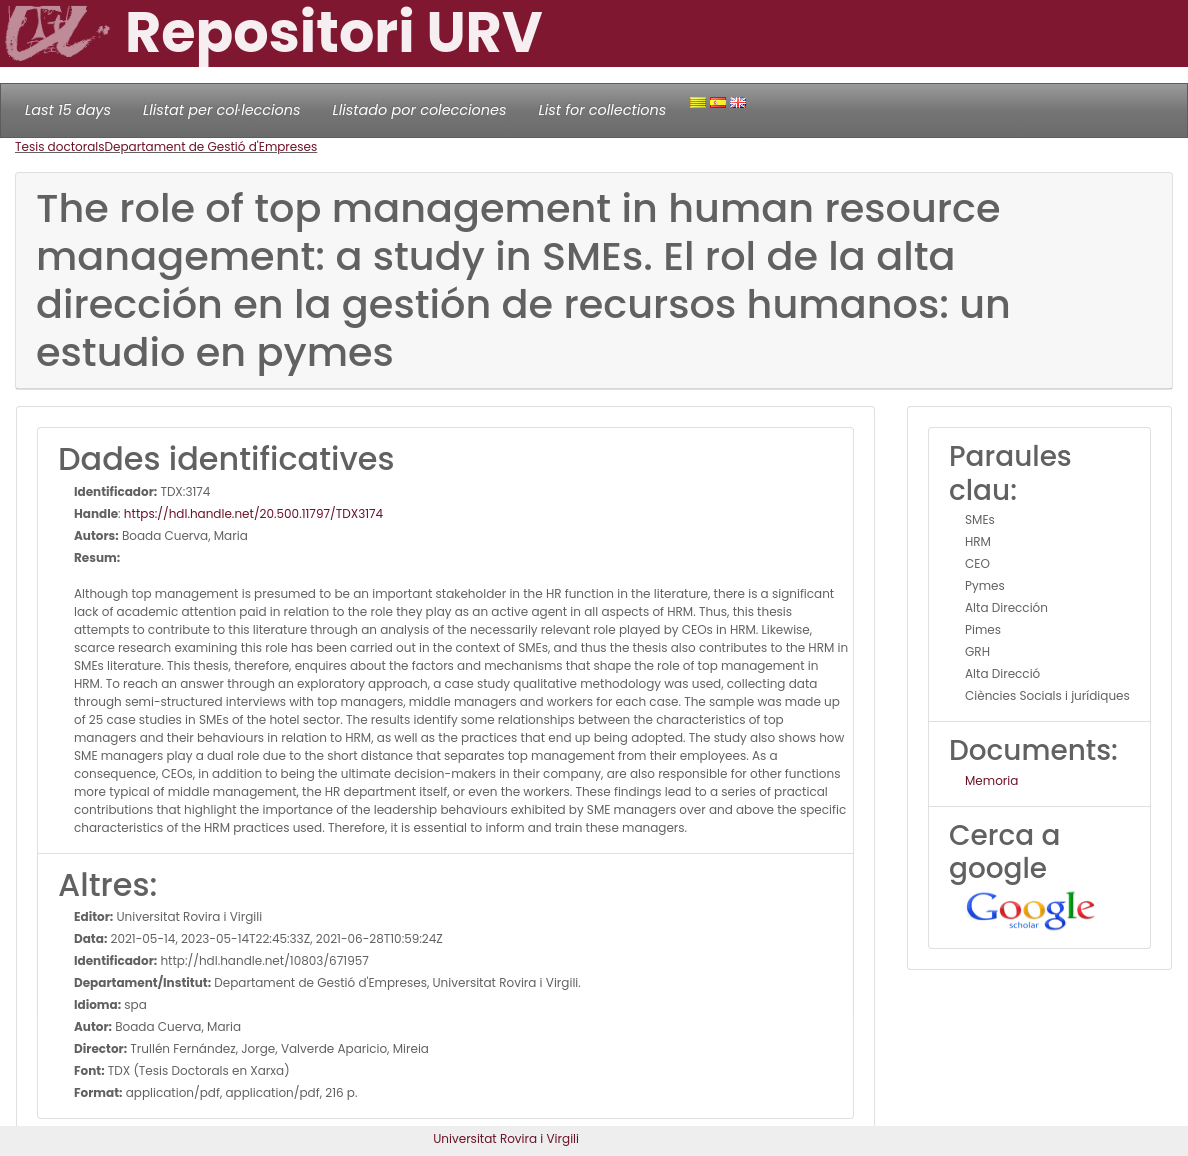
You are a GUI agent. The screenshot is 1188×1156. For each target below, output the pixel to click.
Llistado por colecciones (420, 110)
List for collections (602, 110)
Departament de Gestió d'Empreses (211, 146)
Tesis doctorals (60, 146)
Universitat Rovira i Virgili (506, 1138)
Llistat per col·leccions (222, 110)
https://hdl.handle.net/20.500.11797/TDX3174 (253, 513)
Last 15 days (68, 110)
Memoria (991, 780)
